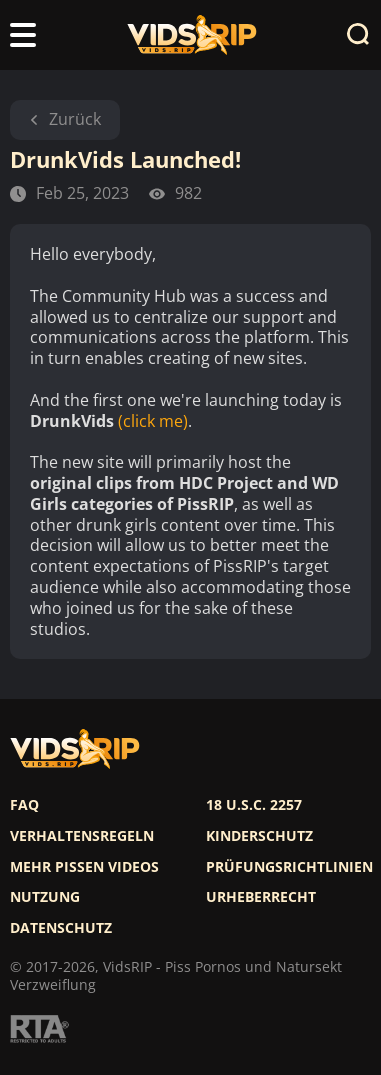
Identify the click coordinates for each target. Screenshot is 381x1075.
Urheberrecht (261, 897)
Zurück (65, 119)
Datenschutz (61, 928)
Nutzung (45, 897)
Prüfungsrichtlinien (289, 867)
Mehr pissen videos (84, 867)
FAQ (24, 805)
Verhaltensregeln (82, 836)
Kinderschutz (259, 836)
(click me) (153, 421)
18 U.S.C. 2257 (254, 805)
